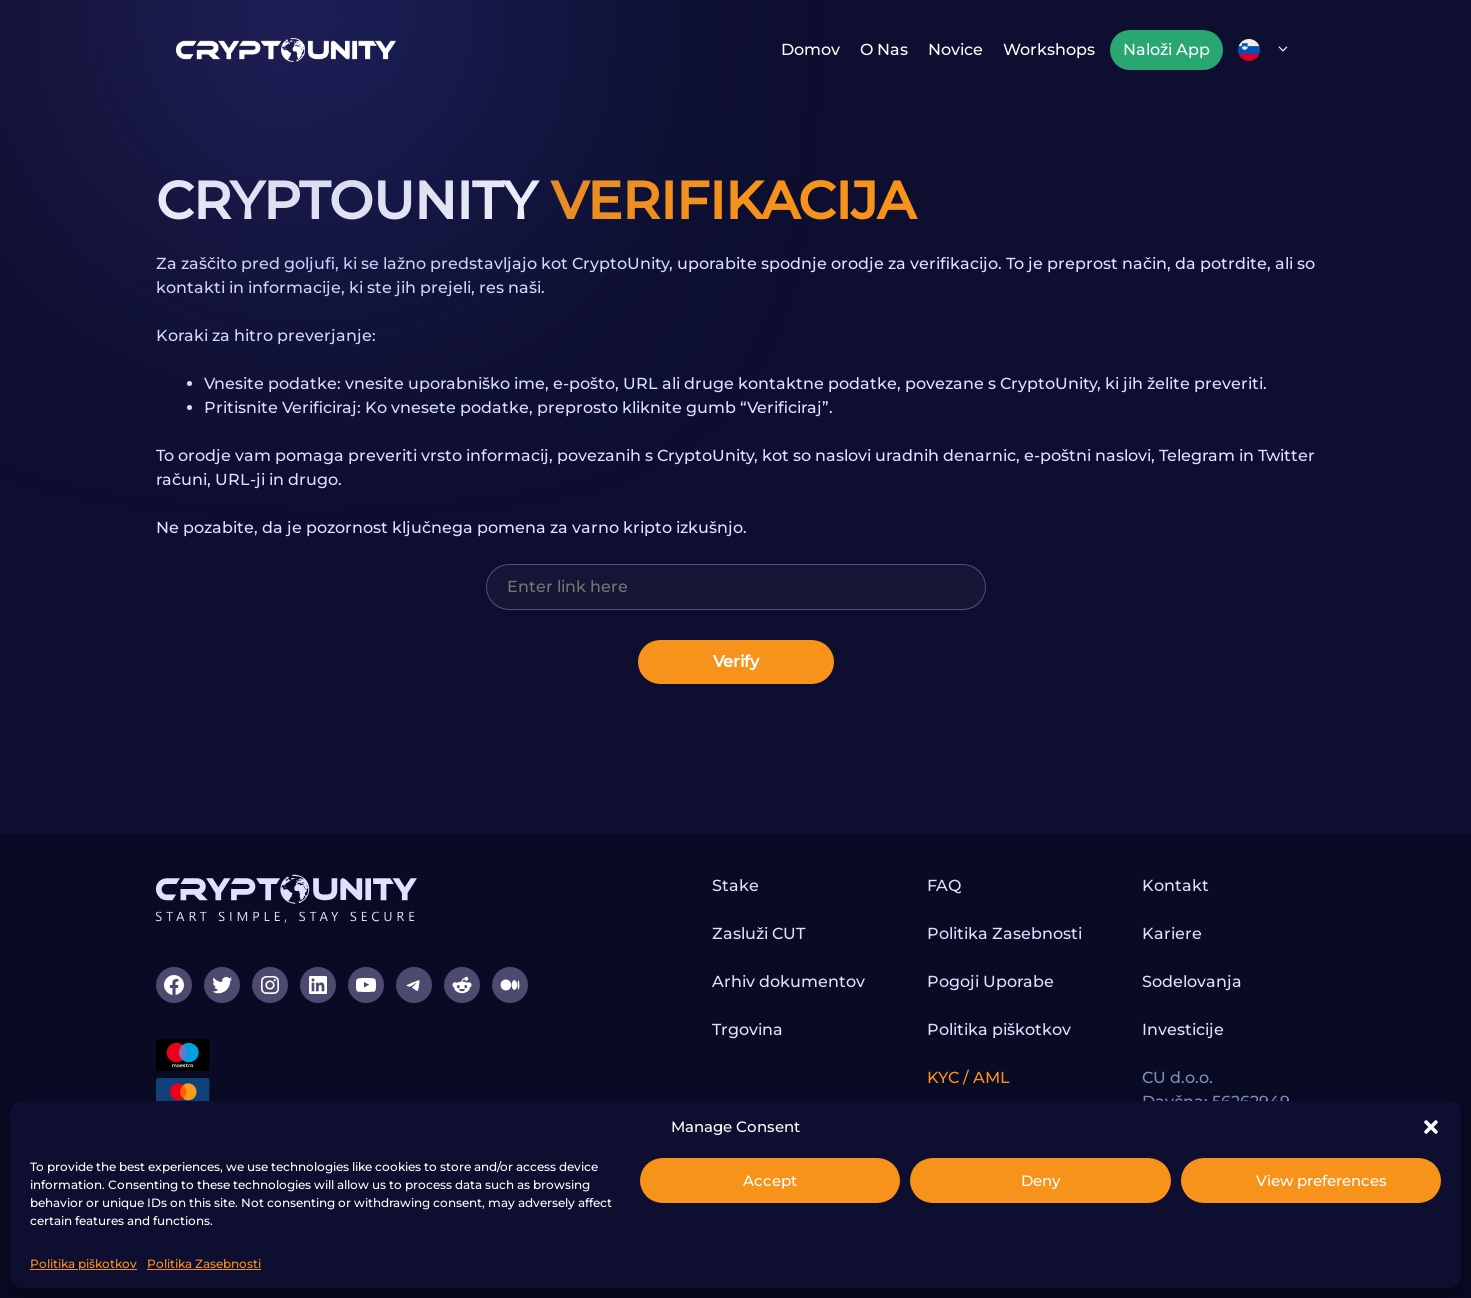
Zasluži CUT (758, 933)
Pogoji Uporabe (990, 981)
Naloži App (1166, 49)
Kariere (1172, 933)
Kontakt (1175, 885)
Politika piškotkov (83, 1263)
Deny (1040, 1180)
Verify (736, 661)
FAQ (944, 885)
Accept (770, 1180)
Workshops (1049, 49)
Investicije (1183, 1029)
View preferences (1321, 1180)
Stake (735, 885)
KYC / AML (968, 1077)
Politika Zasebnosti (204, 1263)
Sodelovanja (1192, 981)
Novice (955, 49)
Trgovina (747, 1029)
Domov (810, 49)
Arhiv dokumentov (788, 981)
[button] (1431, 1127)
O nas (884, 49)
